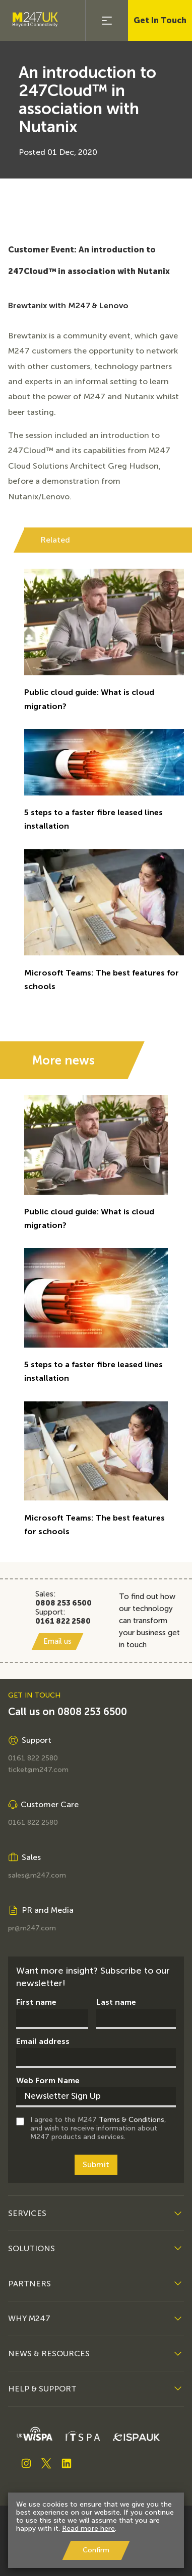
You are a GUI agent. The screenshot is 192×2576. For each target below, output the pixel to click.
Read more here (88, 2528)
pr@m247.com (32, 1928)
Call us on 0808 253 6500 (67, 1712)
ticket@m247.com (38, 1770)
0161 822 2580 (33, 1758)
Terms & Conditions (131, 2119)
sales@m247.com (37, 1876)
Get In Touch (160, 20)
